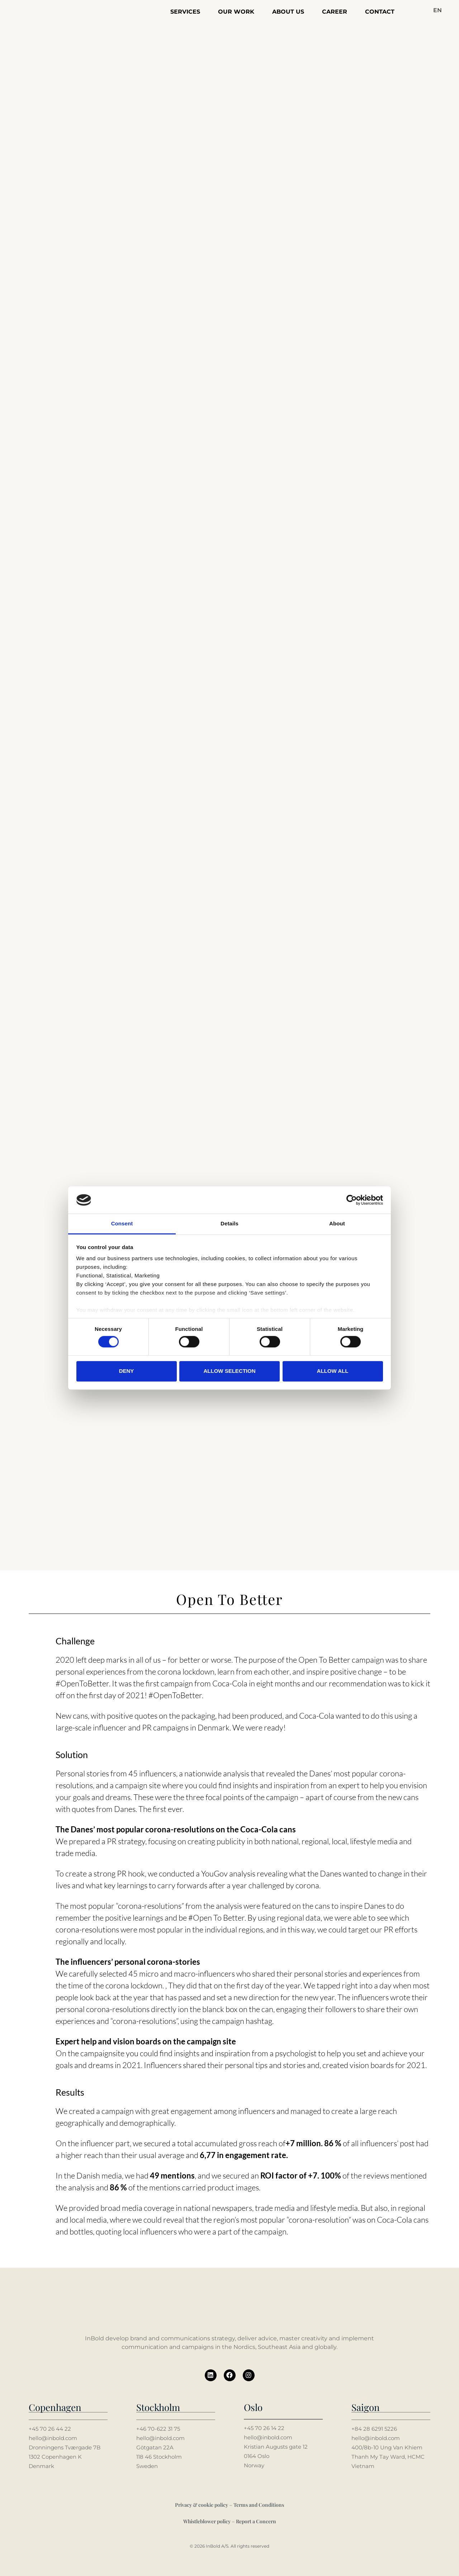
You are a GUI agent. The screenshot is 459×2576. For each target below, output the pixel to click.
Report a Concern (256, 2521)
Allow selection (230, 1371)
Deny (126, 1371)
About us (288, 11)
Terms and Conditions (258, 2504)
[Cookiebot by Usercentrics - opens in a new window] (351, 1200)
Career (334, 11)
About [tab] (337, 1224)
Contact (379, 11)
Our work (236, 11)
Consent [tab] (122, 1224)
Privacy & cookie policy (201, 2504)
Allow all (333, 1371)
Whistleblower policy (207, 2521)
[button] (437, 10)
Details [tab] (229, 1224)
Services (185, 11)
